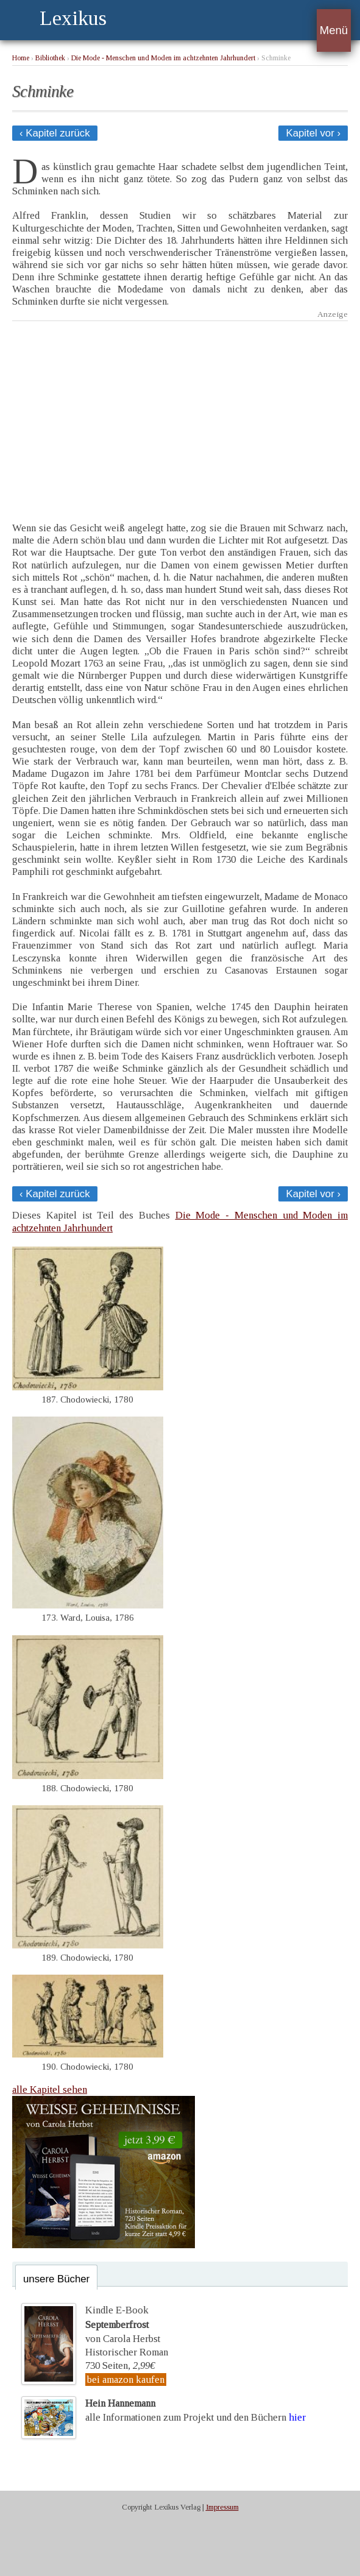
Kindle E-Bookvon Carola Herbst (122, 2324)
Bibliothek (50, 58)
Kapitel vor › (313, 133)
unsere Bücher (56, 2279)
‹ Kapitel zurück (54, 133)
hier (297, 2417)
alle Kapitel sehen (49, 2089)
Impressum (222, 2507)
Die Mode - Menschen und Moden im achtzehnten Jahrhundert (163, 58)
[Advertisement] (180, 412)
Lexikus (73, 18)
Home (20, 58)
